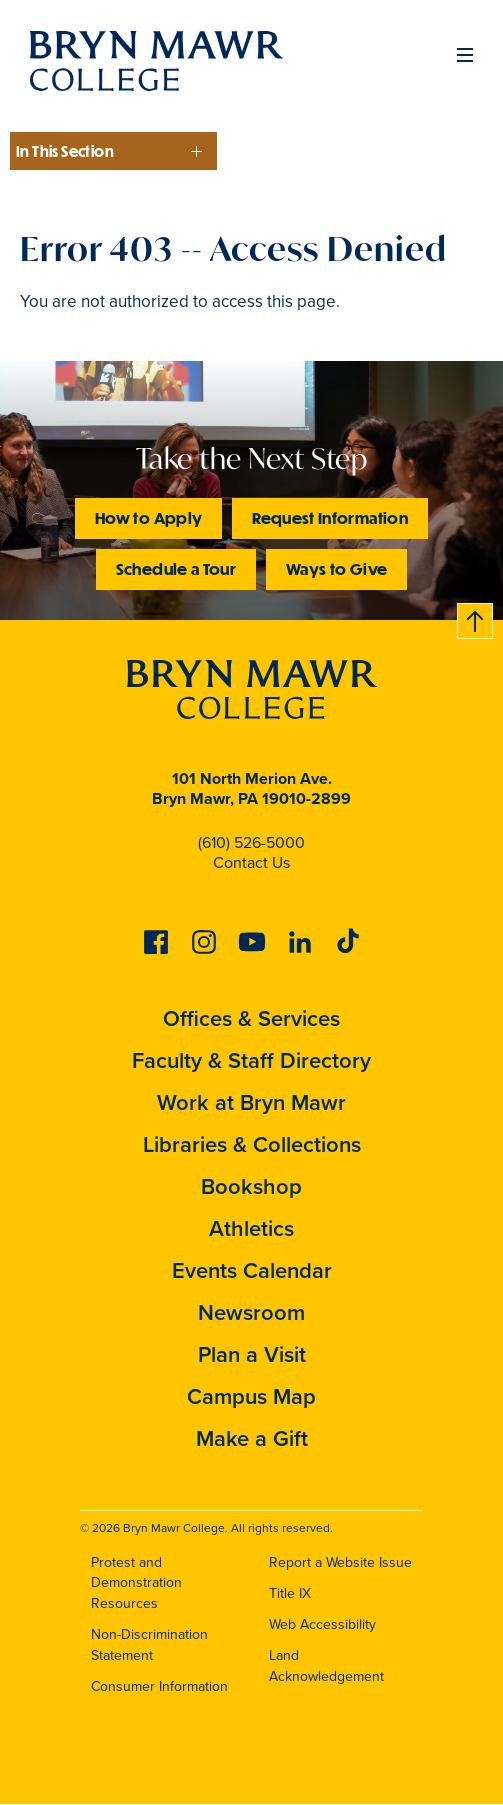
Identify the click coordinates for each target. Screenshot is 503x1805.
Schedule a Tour (176, 568)
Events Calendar (252, 1270)
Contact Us (251, 862)
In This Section (65, 151)
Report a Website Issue (340, 1562)
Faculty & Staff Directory (251, 1060)
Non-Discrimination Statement (149, 1645)
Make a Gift (252, 1438)
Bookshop (251, 1186)
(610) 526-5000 (251, 842)
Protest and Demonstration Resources (136, 1583)
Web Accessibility (322, 1624)
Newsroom (251, 1312)
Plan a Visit (252, 1354)
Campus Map (251, 1396)
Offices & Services (251, 1018)
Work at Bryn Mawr (251, 1102)
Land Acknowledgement (326, 1666)
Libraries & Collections (252, 1144)
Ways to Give (336, 568)
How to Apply (148, 517)
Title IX (290, 1593)
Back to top (476, 617)
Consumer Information (159, 1686)
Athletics (251, 1228)
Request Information (330, 517)
